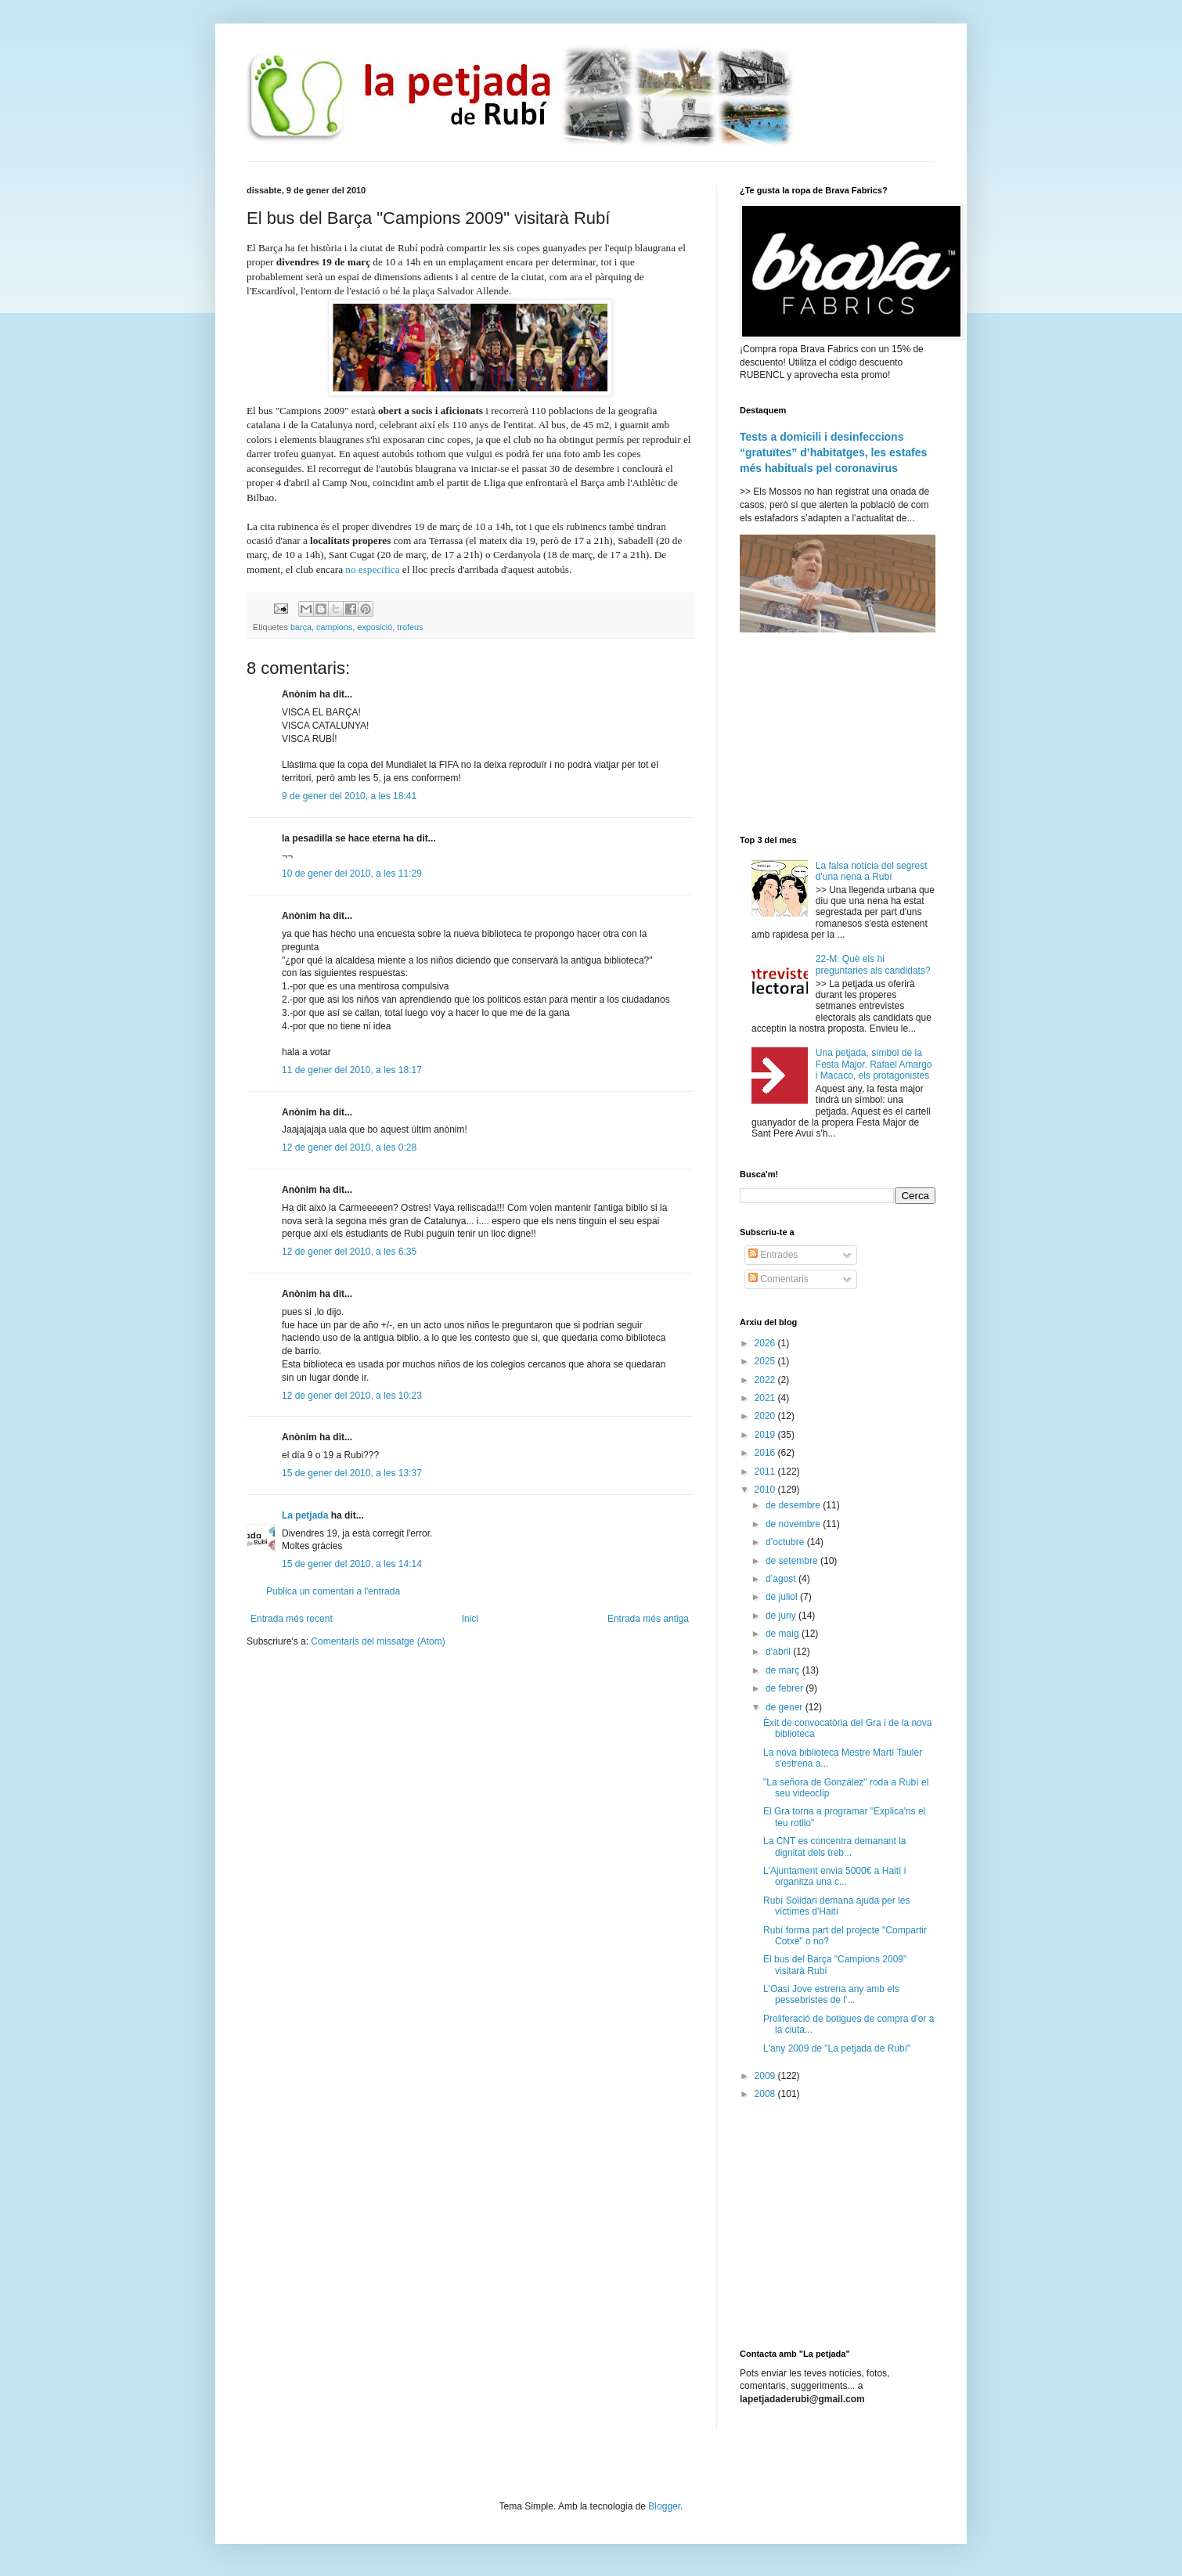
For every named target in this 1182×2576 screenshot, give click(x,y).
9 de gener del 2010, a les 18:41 (349, 796)
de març (784, 1670)
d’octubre (786, 1542)
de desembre (794, 1505)
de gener (785, 1707)
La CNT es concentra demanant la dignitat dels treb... (834, 1846)
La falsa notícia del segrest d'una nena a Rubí (872, 871)
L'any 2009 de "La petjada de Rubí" (836, 2048)
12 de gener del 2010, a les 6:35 (349, 1251)
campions (334, 627)
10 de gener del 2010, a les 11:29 (352, 873)
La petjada (305, 1515)
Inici (470, 1618)
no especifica (372, 569)
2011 (766, 1471)
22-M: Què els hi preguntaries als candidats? (873, 964)
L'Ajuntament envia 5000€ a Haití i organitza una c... (834, 1876)
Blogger (664, 2506)
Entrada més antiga (648, 1618)
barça (301, 627)
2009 (766, 2075)
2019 (766, 1434)
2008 (766, 2093)
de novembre (794, 1524)
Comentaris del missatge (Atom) (378, 1641)
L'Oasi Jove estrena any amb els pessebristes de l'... (831, 1994)
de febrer (785, 1688)
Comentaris (778, 1279)
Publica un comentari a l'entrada (333, 1591)
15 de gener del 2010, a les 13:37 (352, 1473)
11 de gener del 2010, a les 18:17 (352, 1070)
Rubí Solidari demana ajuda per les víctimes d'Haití (836, 1906)
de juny (782, 1615)
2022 (766, 1379)
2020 (766, 1415)
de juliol (783, 1596)
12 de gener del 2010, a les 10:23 (352, 1395)
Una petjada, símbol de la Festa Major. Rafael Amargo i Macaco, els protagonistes (874, 1064)
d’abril (779, 1651)
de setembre (793, 1560)
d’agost (782, 1578)
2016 (766, 1452)
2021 (766, 1397)
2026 (766, 1343)
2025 (766, 1361)
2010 (766, 1489)
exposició (374, 627)
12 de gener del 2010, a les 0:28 (349, 1147)
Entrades (773, 1254)
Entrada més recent (291, 1618)
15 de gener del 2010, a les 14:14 (352, 1563)
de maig (784, 1633)
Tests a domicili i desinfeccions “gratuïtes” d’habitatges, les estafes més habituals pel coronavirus (833, 452)
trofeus (410, 627)
